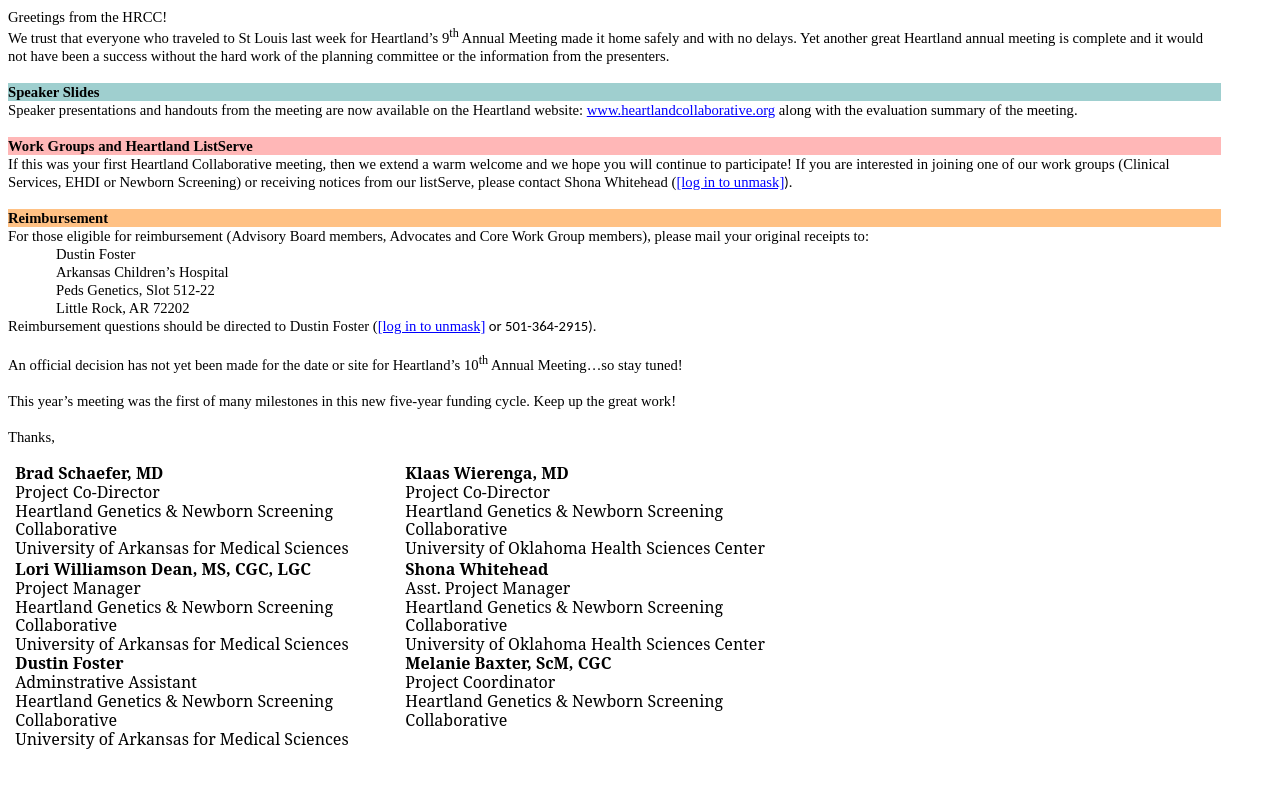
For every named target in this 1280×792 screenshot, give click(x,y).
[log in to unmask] (730, 182)
